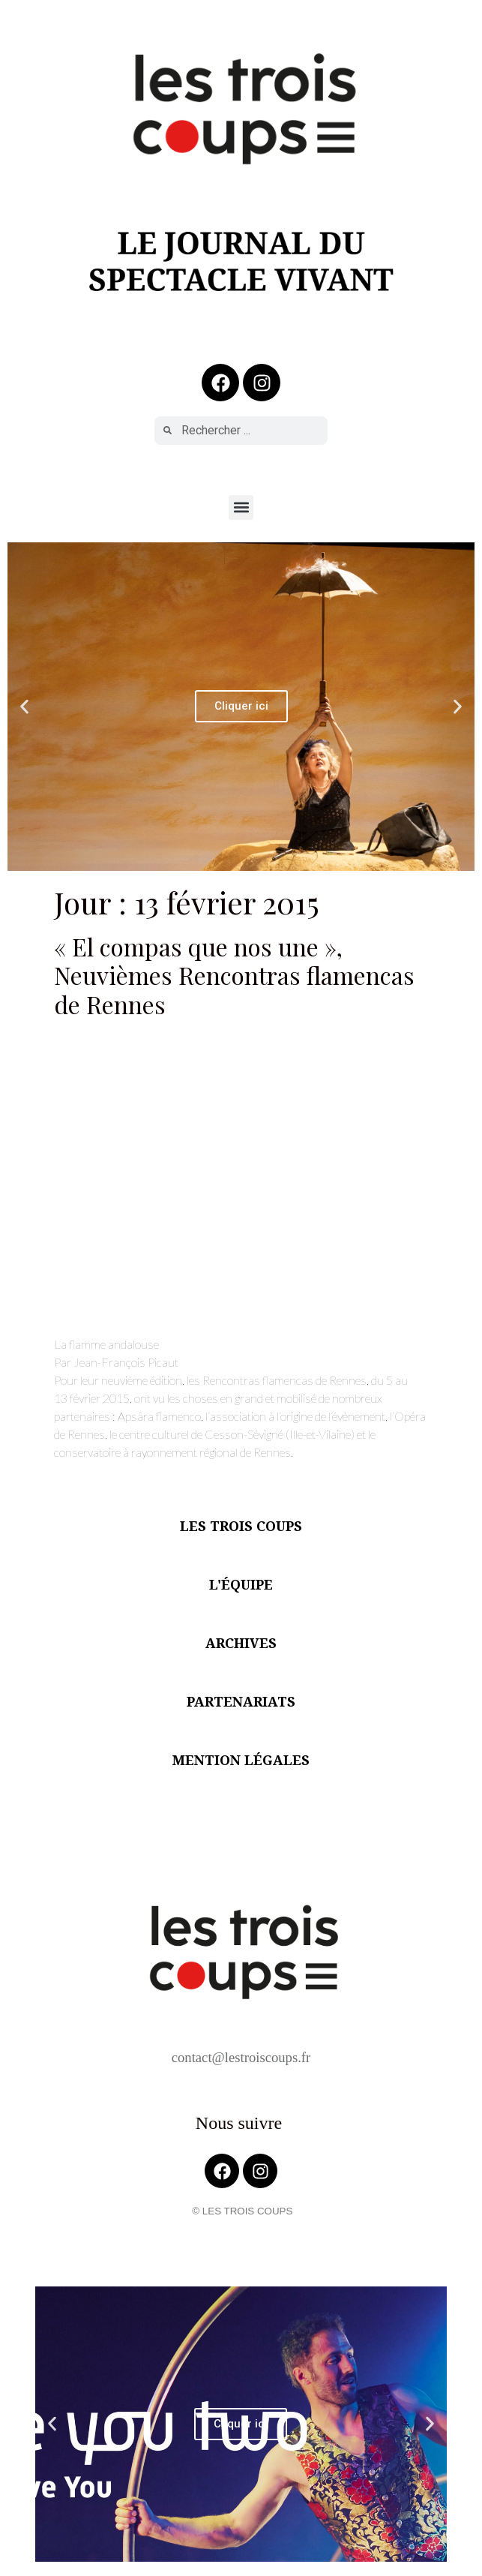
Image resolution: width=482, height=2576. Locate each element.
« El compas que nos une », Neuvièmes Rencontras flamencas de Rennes (234, 975)
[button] (241, 507)
